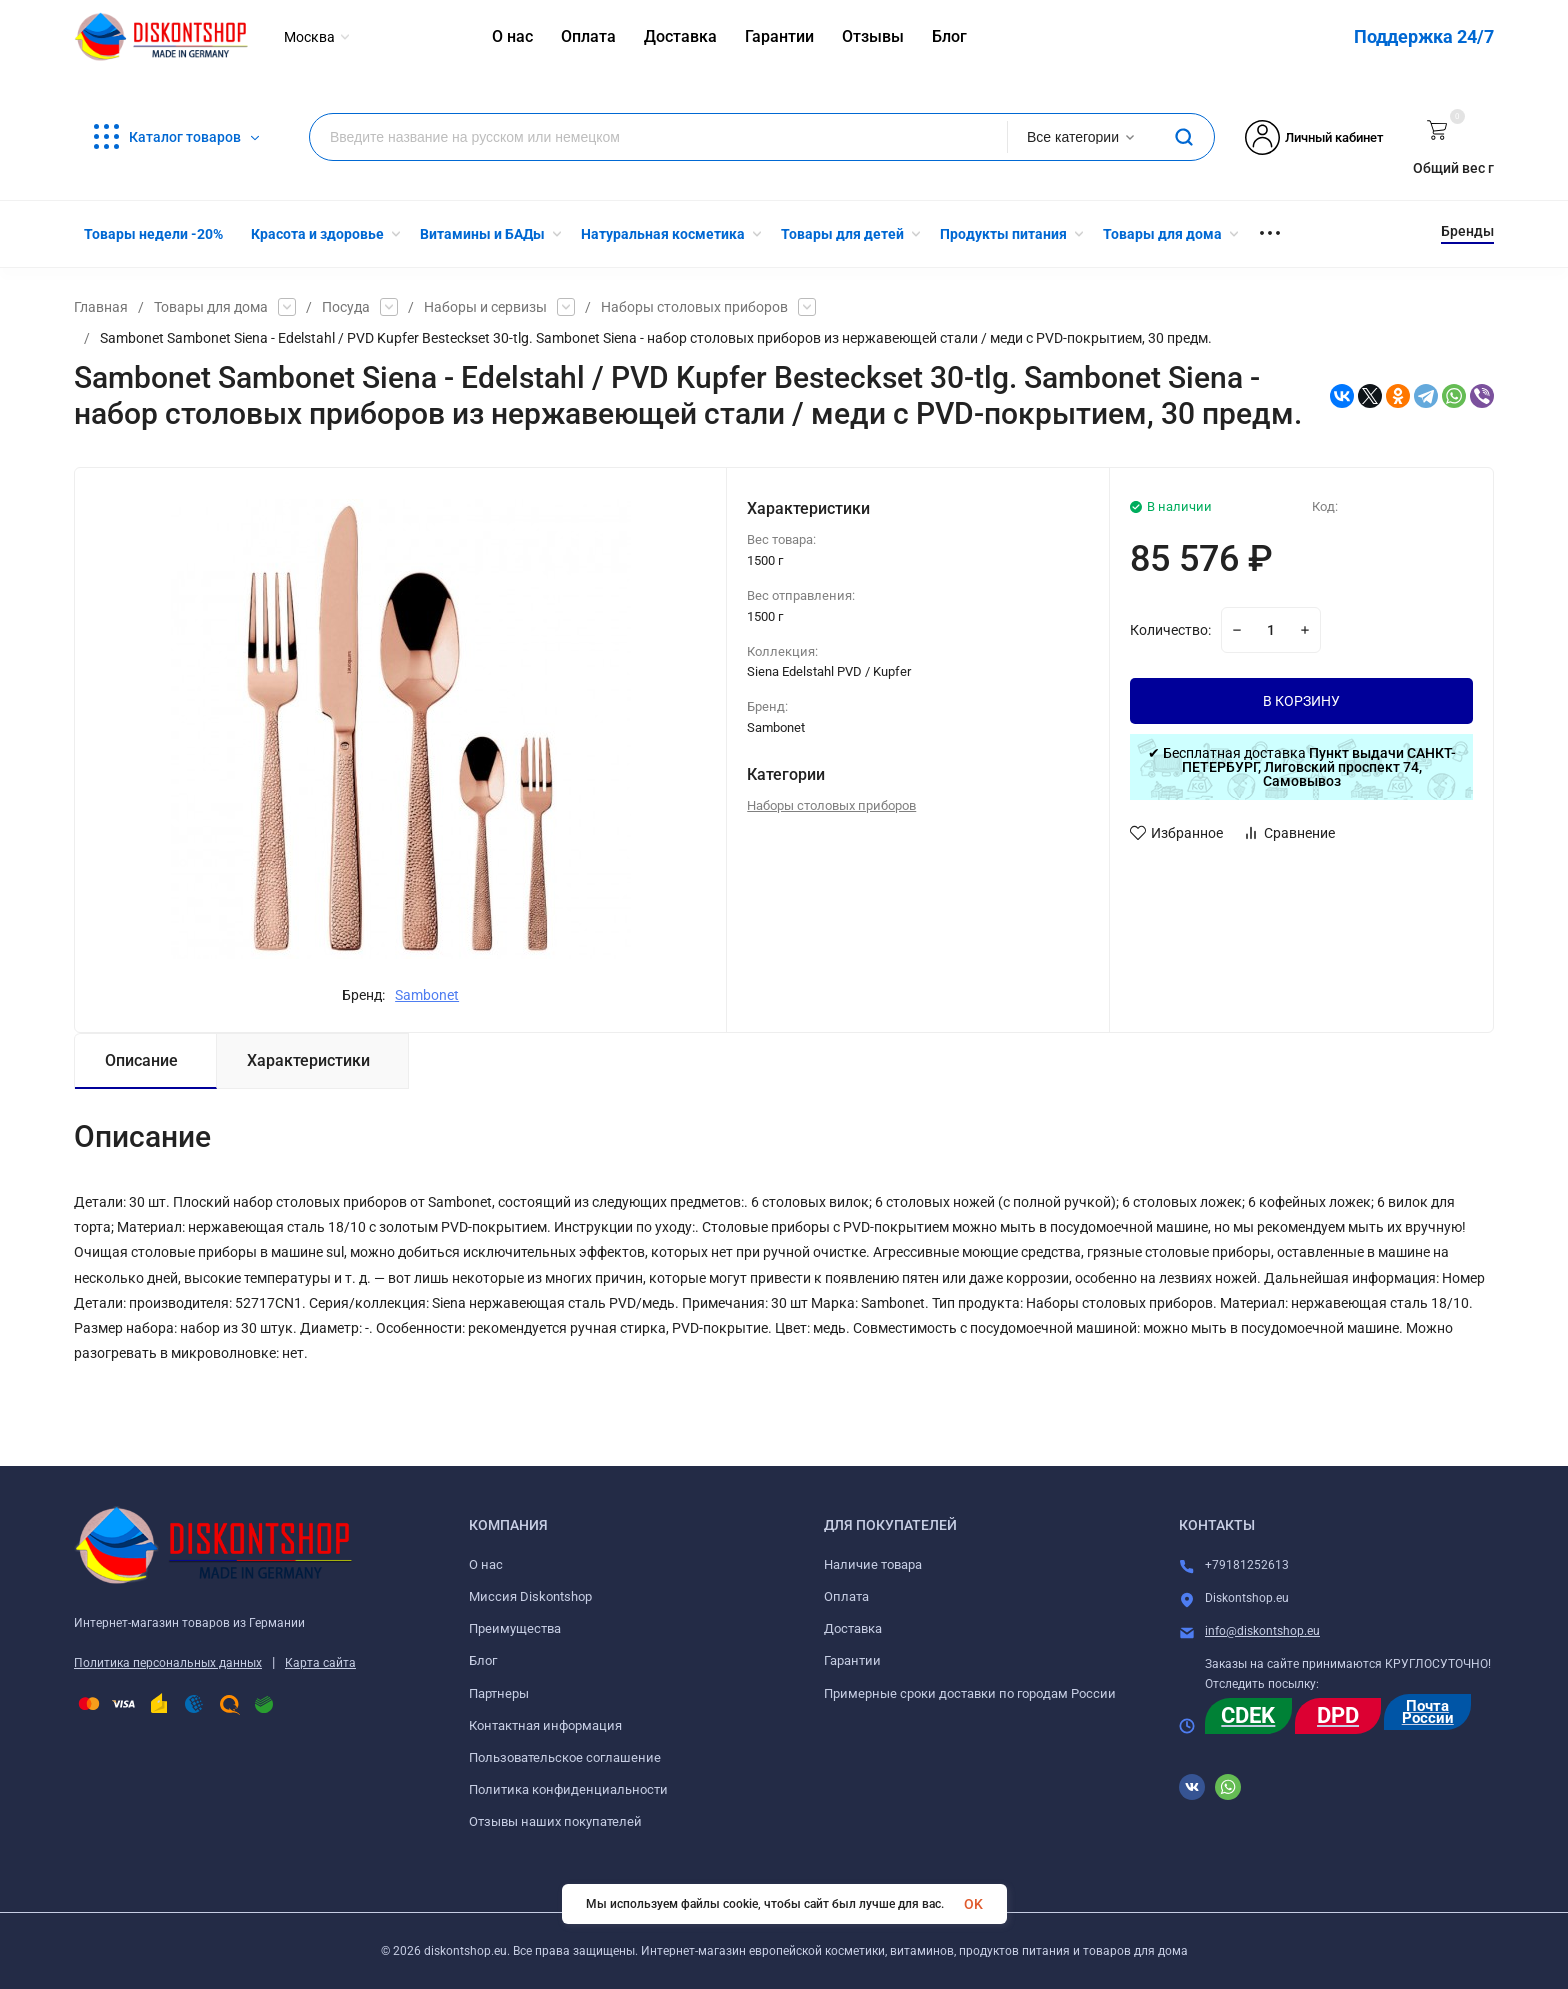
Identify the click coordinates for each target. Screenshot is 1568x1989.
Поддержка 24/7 (1424, 36)
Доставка (853, 1628)
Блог (483, 1660)
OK (973, 1904)
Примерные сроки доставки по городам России (970, 1693)
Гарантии (852, 1660)
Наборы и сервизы (485, 307)
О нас (486, 1564)
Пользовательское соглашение (565, 1757)
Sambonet (427, 995)
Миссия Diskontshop (530, 1596)
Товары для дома (211, 307)
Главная (101, 307)
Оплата (846, 1596)
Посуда (346, 307)
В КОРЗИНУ (1301, 701)
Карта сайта (320, 1663)
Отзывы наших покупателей (555, 1821)
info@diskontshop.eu (1262, 1631)
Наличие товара (873, 1564)
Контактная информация (545, 1725)
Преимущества (515, 1628)
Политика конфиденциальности (568, 1789)
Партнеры (499, 1693)
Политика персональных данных (168, 1663)
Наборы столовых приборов (694, 307)
